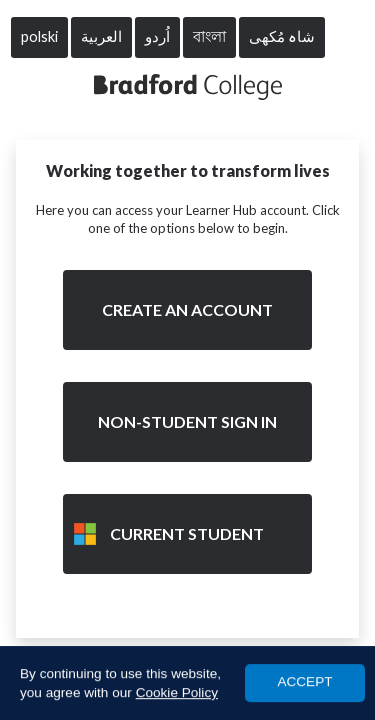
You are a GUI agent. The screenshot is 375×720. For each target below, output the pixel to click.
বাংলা (209, 36)
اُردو (157, 36)
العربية (101, 36)
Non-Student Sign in (187, 421)
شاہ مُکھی (282, 36)
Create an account (187, 309)
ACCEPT (304, 682)
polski (39, 36)
